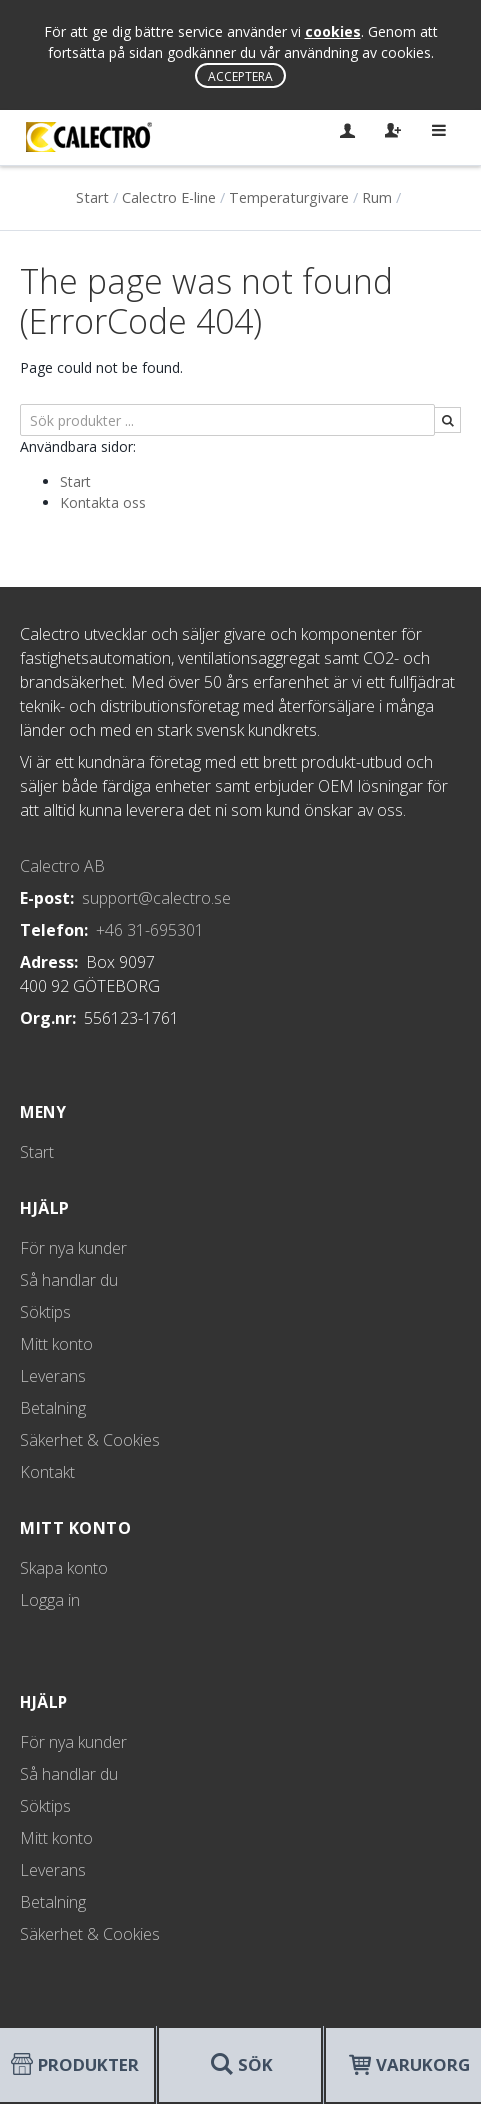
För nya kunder (73, 1248)
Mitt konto (56, 1344)
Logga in (50, 1600)
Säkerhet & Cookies (90, 1440)
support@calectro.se (156, 898)
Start (92, 197)
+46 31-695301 (150, 930)
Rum (377, 197)
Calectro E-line (169, 197)
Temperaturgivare (289, 197)
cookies (333, 31)
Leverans (53, 1376)
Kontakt (47, 1472)
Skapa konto (64, 1568)
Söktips (45, 1312)
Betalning (53, 1408)
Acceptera (240, 76)
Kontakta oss (103, 502)
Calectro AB (62, 866)
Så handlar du (69, 1280)
